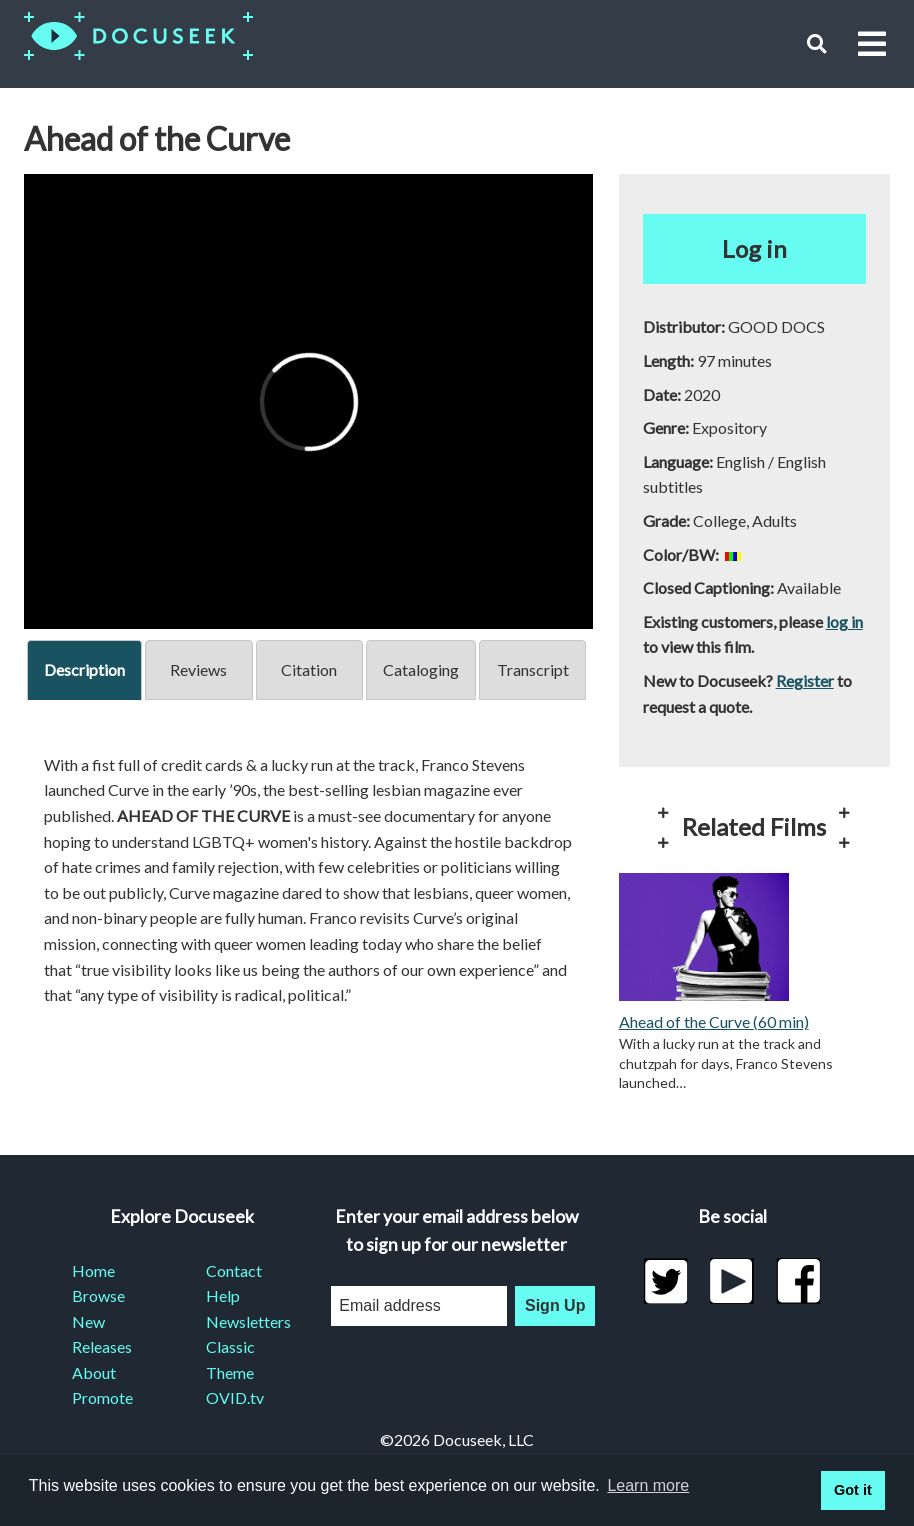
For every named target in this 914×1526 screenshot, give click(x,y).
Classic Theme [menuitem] (230, 1359)
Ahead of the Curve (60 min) (714, 1021)
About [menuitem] (94, 1372)
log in (844, 621)
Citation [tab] (309, 669)
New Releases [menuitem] (102, 1334)
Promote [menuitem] (102, 1397)
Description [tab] (84, 669)
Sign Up (555, 1305)
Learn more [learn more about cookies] (648, 1485)
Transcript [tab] (533, 669)
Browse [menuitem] (98, 1295)
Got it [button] (853, 1490)
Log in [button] (754, 248)
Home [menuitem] (93, 1270)
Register (805, 680)
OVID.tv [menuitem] (235, 1397)
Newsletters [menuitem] (248, 1321)
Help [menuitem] (223, 1295)
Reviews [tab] (198, 669)
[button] (816, 43)
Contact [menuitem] (234, 1270)
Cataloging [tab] (421, 669)
